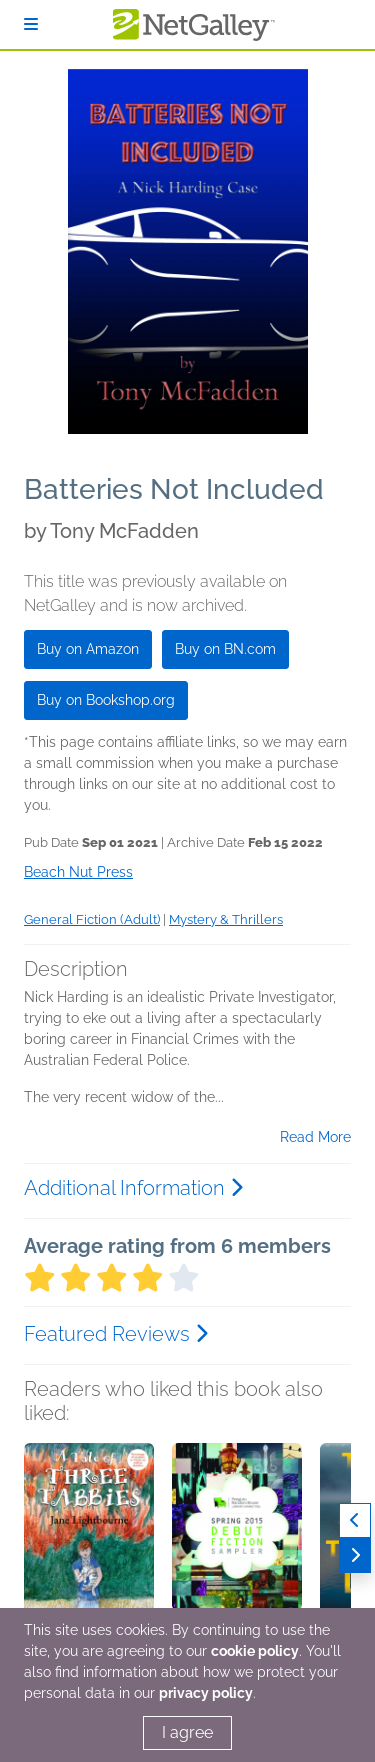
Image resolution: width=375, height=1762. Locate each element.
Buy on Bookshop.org (106, 700)
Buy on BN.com (225, 649)
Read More (315, 1137)
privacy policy (206, 1693)
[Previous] (355, 1520)
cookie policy (255, 1651)
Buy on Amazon (88, 649)
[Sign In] (31, 24)
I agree (187, 1732)
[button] (89, 1548)
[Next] (355, 1555)
